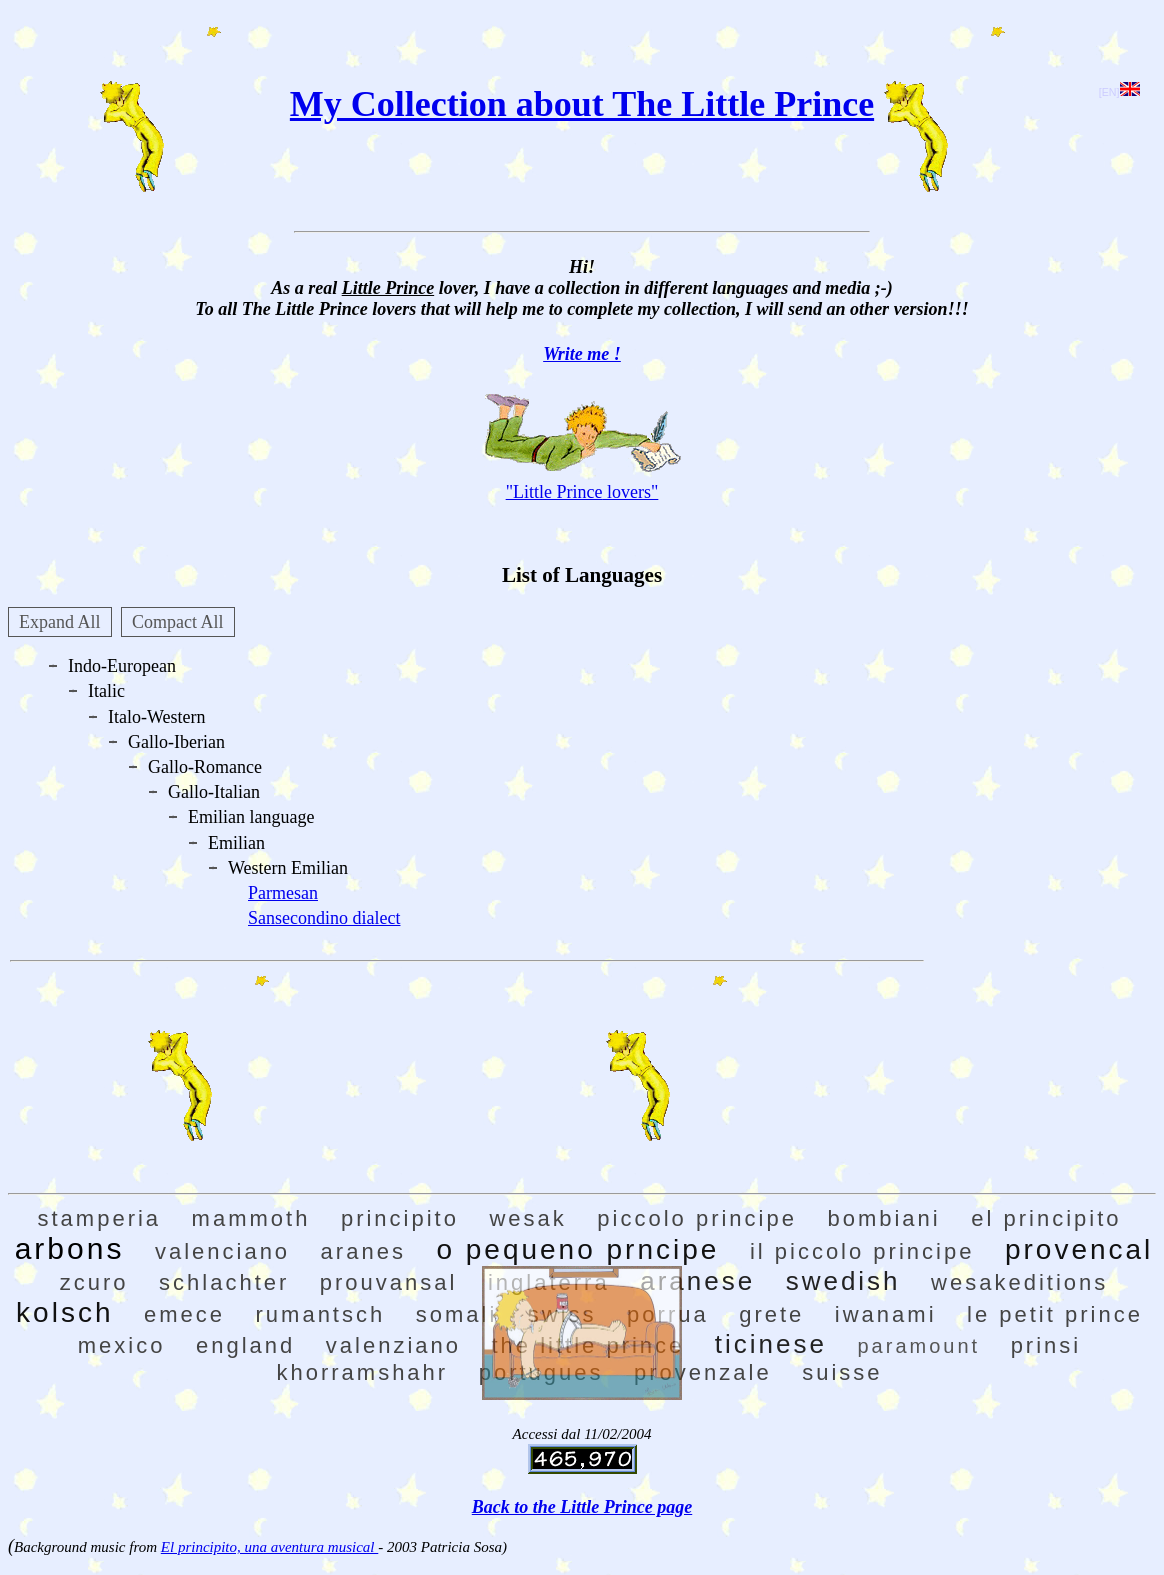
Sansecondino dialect (324, 918)
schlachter (224, 1282)
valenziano (393, 1345)
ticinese (771, 1344)
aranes (363, 1251)
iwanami (886, 1314)
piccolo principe (697, 1218)
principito (400, 1218)
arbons (70, 1248)
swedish (843, 1281)
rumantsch (321, 1314)
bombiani (883, 1218)
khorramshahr (362, 1372)
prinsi (1046, 1345)
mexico (122, 1345)
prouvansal (389, 1282)
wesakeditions (1019, 1282)
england (245, 1345)
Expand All (60, 622)
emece (184, 1314)
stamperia (100, 1218)
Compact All (178, 622)
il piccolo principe (862, 1251)
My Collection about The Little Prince (582, 104)
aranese (697, 1281)
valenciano (222, 1251)
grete (771, 1314)
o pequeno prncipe (577, 1249)
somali (457, 1314)
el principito (1046, 1218)
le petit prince (1055, 1314)
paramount (919, 1346)
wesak (527, 1218)
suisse (842, 1372)
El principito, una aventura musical (269, 1547)
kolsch (64, 1312)
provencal (1079, 1249)
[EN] (1119, 92)
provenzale (703, 1372)
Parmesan (283, 893)
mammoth (251, 1218)
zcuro (94, 1282)
